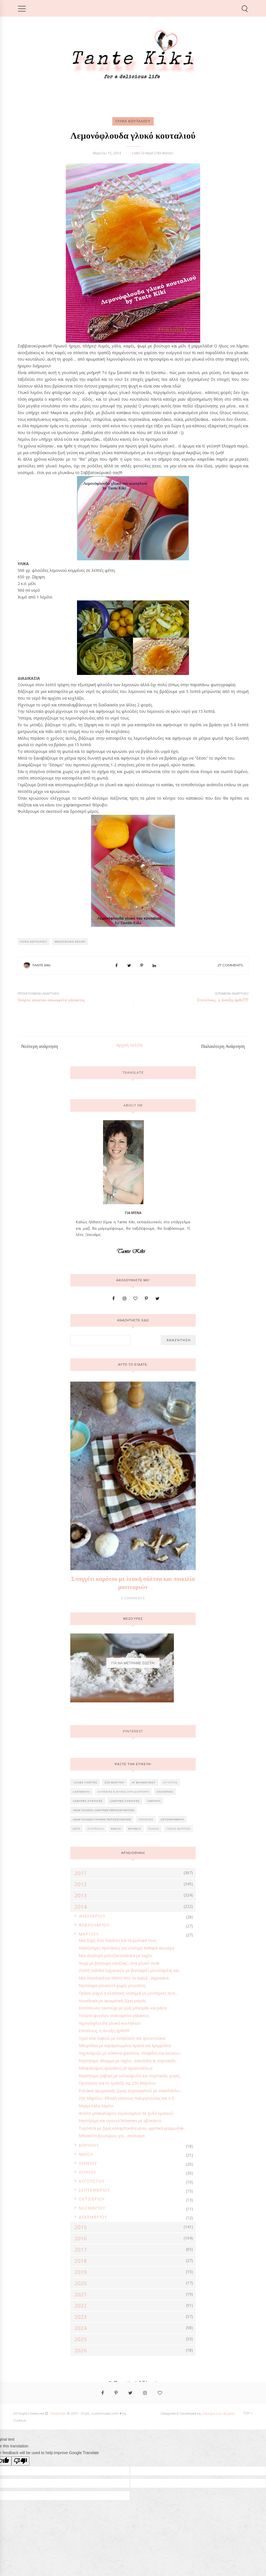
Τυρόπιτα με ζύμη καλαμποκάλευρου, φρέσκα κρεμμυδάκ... (132, 2128)
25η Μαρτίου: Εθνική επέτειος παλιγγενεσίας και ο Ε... (128, 2098)
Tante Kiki (41, 965)
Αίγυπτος (170, 1782)
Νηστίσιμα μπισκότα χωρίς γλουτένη (112, 1985)
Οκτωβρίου (92, 2199)
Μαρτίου (89, 1934)
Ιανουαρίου (92, 1916)
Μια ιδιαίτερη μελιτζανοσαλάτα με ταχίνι (115, 1955)
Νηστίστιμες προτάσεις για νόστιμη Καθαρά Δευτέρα (126, 1948)
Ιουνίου (88, 2163)
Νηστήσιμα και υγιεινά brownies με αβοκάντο (120, 2120)
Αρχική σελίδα (129, 1045)
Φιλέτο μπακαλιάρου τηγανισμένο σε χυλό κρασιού (126, 2113)
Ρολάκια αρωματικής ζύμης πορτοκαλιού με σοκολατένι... (130, 2090)
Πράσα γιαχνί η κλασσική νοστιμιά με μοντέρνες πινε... (128, 1993)
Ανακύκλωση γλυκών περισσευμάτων (102, 1819)
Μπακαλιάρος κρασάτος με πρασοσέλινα (115, 2068)
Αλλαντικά (165, 1791)
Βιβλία (116, 1828)
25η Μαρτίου (114, 1782)
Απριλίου (89, 2145)
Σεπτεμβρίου (94, 2190)
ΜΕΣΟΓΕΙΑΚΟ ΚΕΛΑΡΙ (70, 941)
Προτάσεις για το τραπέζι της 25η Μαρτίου (117, 2083)
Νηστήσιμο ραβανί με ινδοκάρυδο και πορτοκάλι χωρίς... (130, 2075)
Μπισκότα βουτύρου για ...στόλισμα (111, 2135)
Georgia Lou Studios (218, 2413)
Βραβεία (135, 1828)
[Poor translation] (20, 2461)
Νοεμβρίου (92, 2208)
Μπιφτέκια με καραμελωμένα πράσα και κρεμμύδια (125, 2045)
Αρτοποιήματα (172, 1819)
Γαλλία (153, 1828)
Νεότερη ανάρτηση (39, 1046)
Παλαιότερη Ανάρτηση (223, 1046)
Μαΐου (86, 2154)
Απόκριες (145, 1819)
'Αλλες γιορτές (85, 1782)
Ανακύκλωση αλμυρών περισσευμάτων (103, 1810)
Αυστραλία (95, 1828)
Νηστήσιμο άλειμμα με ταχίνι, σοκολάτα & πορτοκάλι (127, 2060)
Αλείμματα (81, 1791)
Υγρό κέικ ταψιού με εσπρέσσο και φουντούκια (122, 2038)
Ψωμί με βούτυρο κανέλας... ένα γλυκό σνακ (119, 1963)
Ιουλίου (87, 2172)
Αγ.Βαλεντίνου (144, 1782)
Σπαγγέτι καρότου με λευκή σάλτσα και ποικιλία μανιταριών (133, 1582)
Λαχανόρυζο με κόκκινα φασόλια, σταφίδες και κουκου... (130, 2053)
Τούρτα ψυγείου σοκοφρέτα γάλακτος (114, 2015)
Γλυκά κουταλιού (133, 121)
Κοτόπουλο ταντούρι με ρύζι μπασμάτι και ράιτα (123, 2008)
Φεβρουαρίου (94, 1925)
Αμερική (154, 1800)
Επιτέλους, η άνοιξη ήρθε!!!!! (104, 2030)
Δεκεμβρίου (93, 2217)
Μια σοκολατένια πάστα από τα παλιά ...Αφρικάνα (124, 1978)
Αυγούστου (91, 2181)
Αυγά (76, 1828)
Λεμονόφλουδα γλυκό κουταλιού (110, 2023)
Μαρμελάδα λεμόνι (96, 2105)
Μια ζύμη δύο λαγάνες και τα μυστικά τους (118, 1940)
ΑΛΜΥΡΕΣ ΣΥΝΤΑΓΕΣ (88, 1800)
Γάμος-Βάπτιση (178, 1828)
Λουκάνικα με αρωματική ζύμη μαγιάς (112, 2000)
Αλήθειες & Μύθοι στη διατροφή (123, 1791)
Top (248, 2413)
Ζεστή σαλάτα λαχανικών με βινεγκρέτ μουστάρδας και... (130, 1970)
